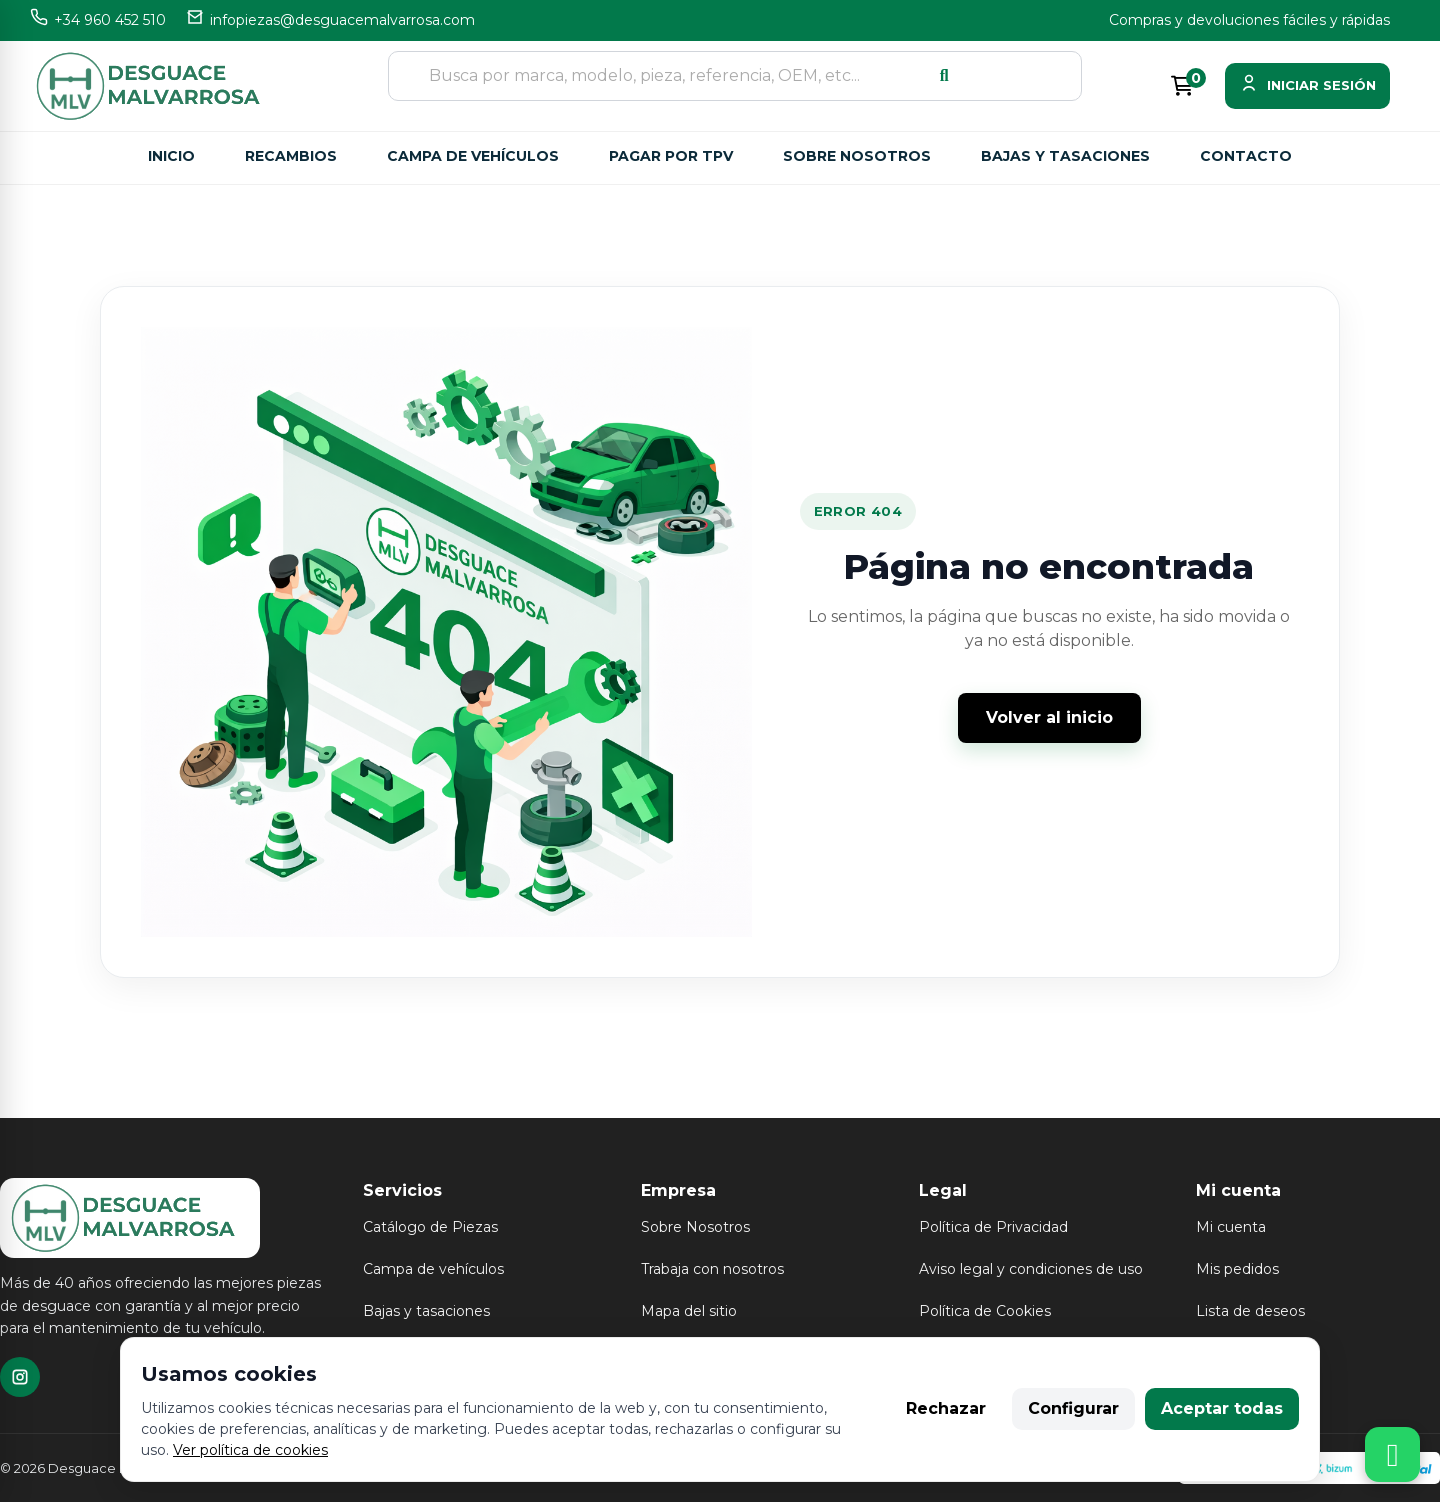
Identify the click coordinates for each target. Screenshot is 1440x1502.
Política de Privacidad (993, 1227)
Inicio (171, 156)
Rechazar (946, 1408)
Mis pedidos (1237, 1269)
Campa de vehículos (473, 156)
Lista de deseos (1250, 1311)
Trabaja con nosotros (712, 1269)
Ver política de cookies (250, 1450)
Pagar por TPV (671, 156)
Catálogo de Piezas (430, 1227)
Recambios (291, 156)
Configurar (1073, 1408)
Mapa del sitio (689, 1311)
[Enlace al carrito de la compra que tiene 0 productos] (1182, 86)
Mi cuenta (1231, 1227)
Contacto (1246, 156)
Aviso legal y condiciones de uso (1031, 1269)
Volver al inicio (1049, 717)
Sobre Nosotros (695, 1227)
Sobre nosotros (857, 156)
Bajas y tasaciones (1065, 156)
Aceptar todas (1222, 1408)
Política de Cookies (985, 1311)
